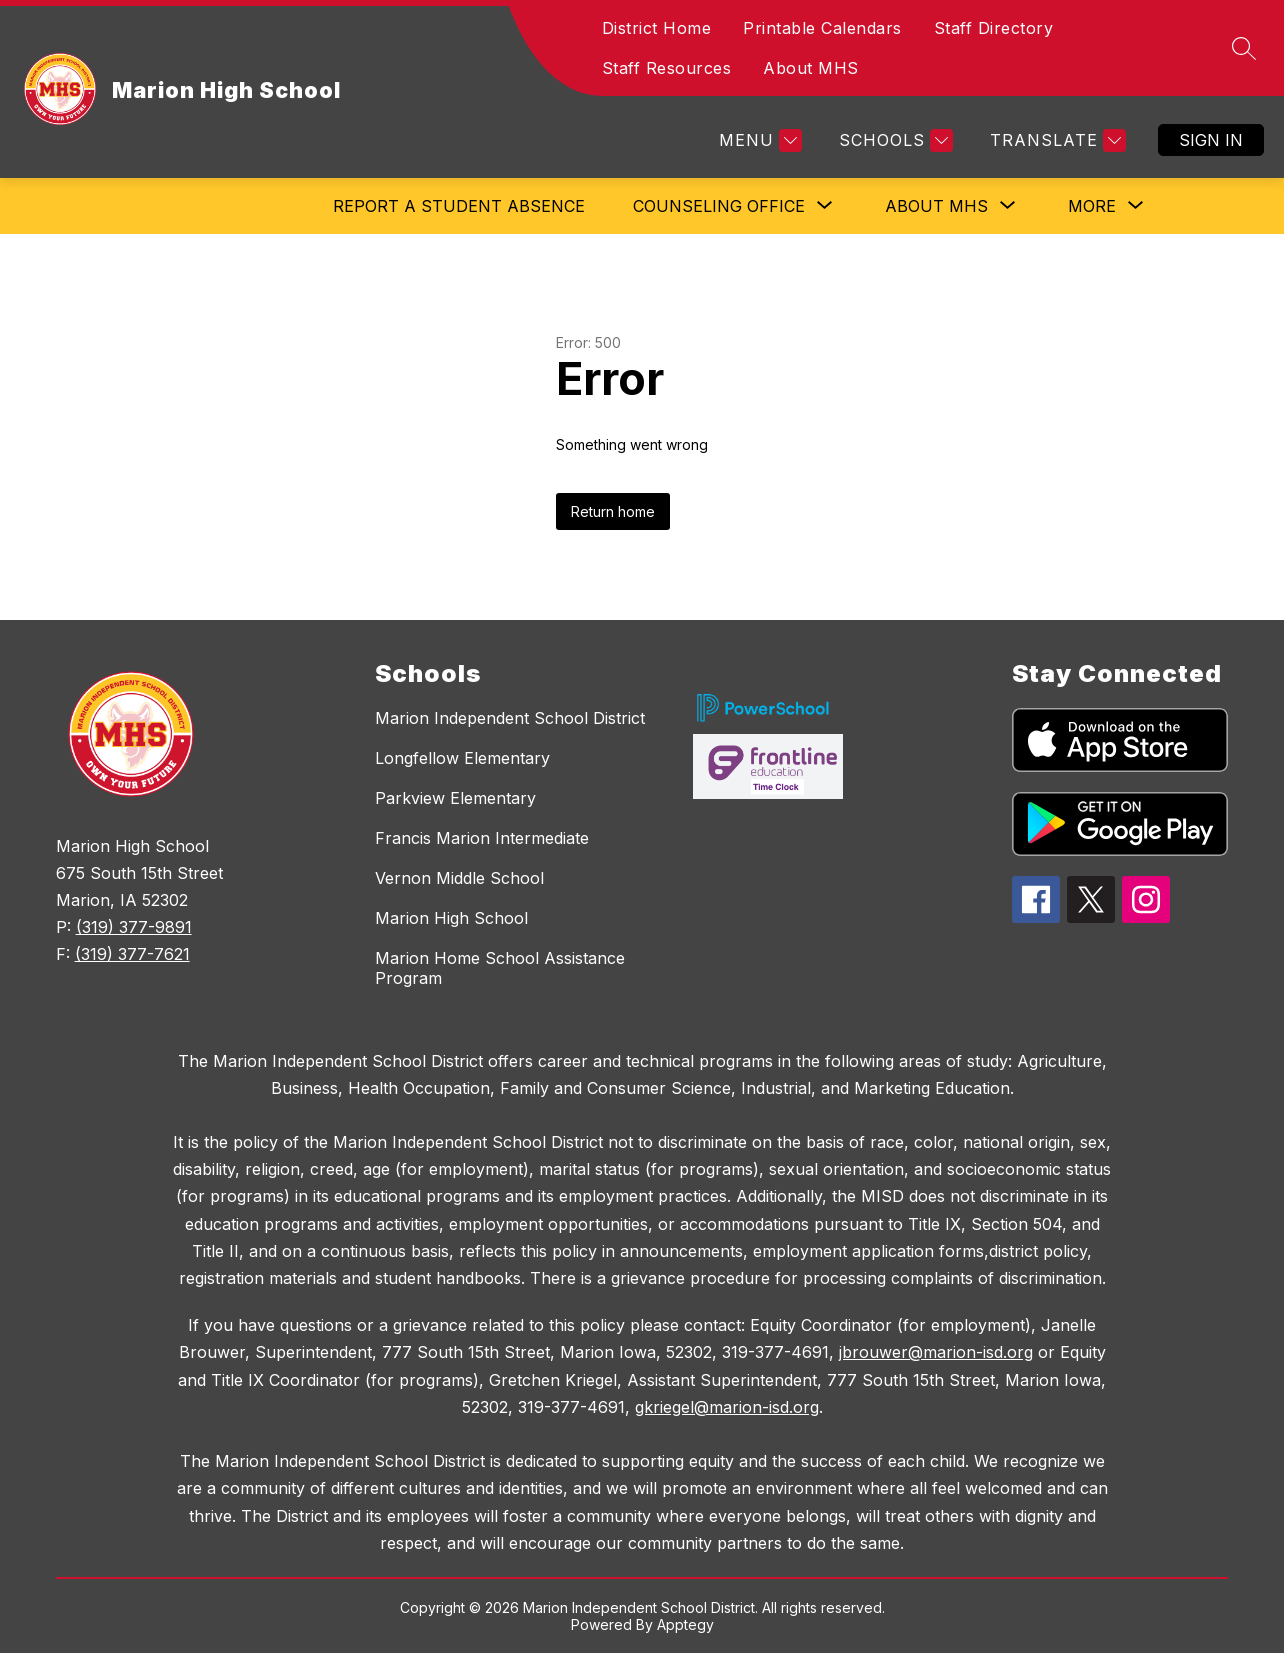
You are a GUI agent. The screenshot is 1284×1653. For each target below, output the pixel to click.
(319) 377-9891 (134, 927)
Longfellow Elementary (462, 758)
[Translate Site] (1055, 140)
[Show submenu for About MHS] (936, 206)
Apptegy (685, 1624)
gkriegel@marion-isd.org (727, 1407)
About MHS (811, 68)
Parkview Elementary (455, 798)
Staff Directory (994, 28)
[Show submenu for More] (1092, 206)
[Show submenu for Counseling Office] (719, 206)
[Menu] (758, 140)
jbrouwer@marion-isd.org (936, 1352)
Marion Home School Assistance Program (500, 968)
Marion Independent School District (510, 718)
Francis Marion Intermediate (482, 838)
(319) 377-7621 (132, 954)
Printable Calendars (822, 28)
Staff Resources (667, 68)
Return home (613, 511)
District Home (657, 28)
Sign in (1211, 140)
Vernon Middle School (459, 878)
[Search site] (1244, 48)
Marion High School (451, 918)
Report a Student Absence (459, 206)
